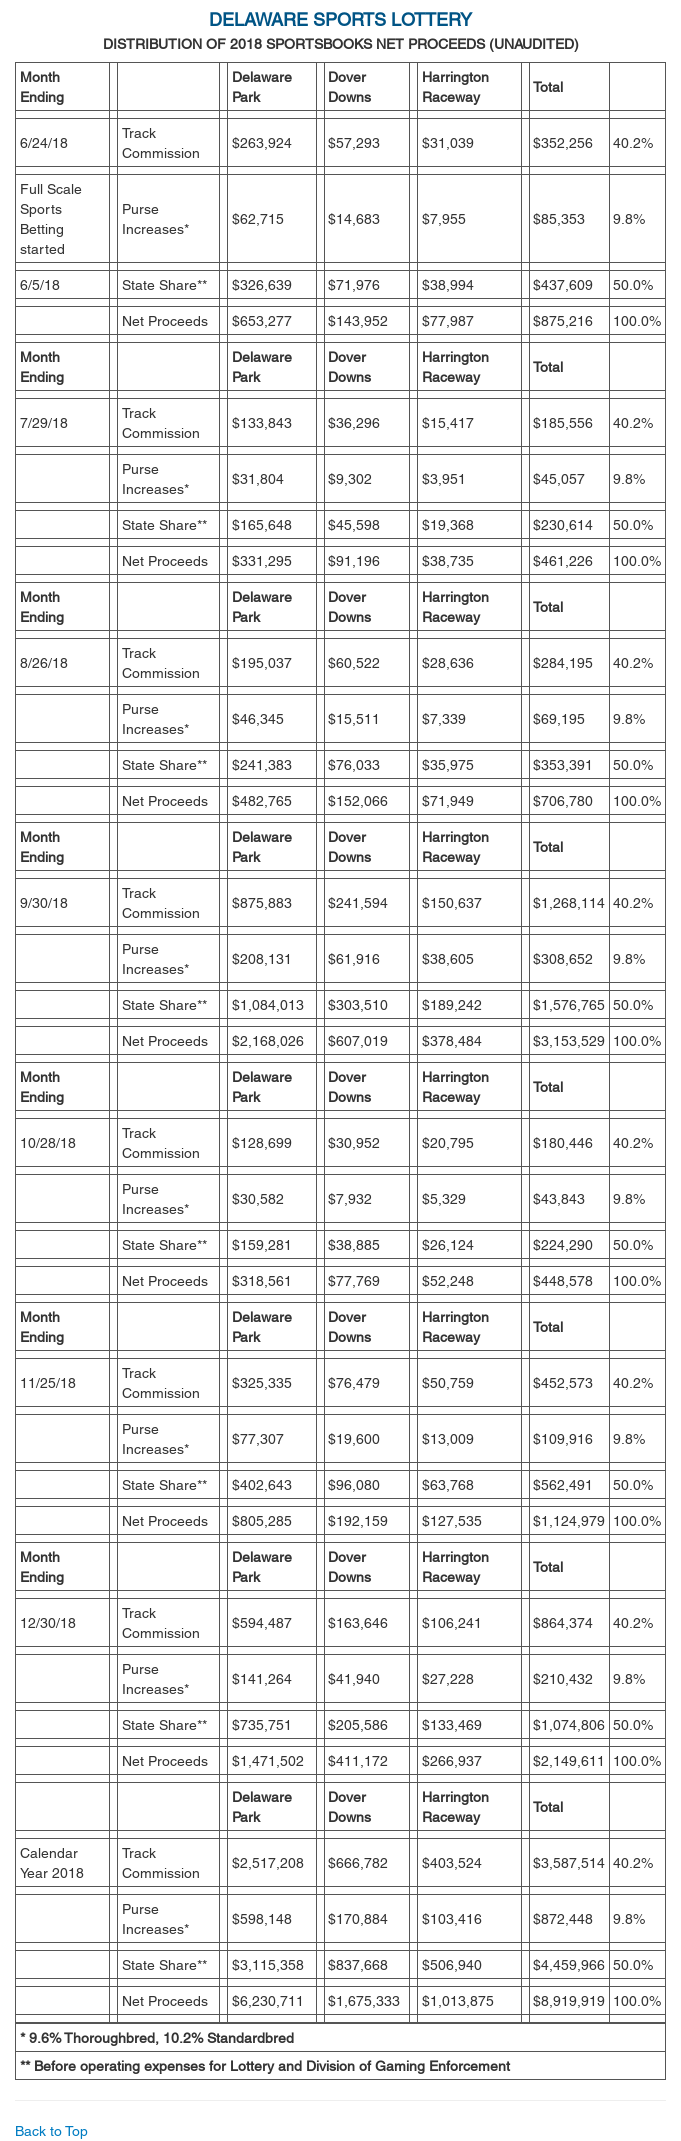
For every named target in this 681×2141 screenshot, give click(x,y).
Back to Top (51, 2131)
